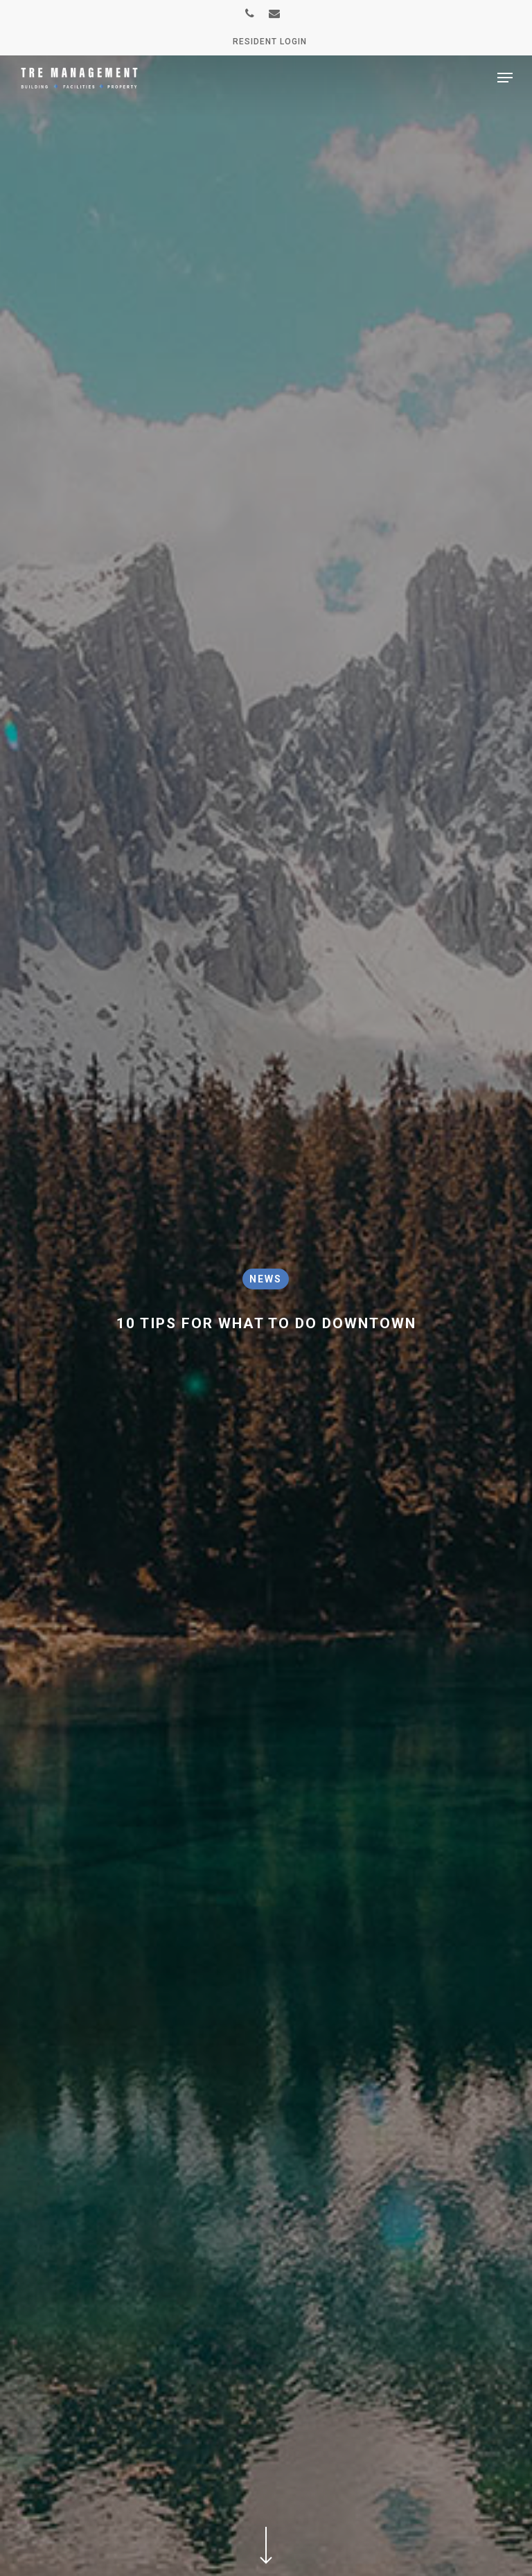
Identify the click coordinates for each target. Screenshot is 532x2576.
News (265, 1279)
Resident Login (270, 41)
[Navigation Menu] (505, 78)
